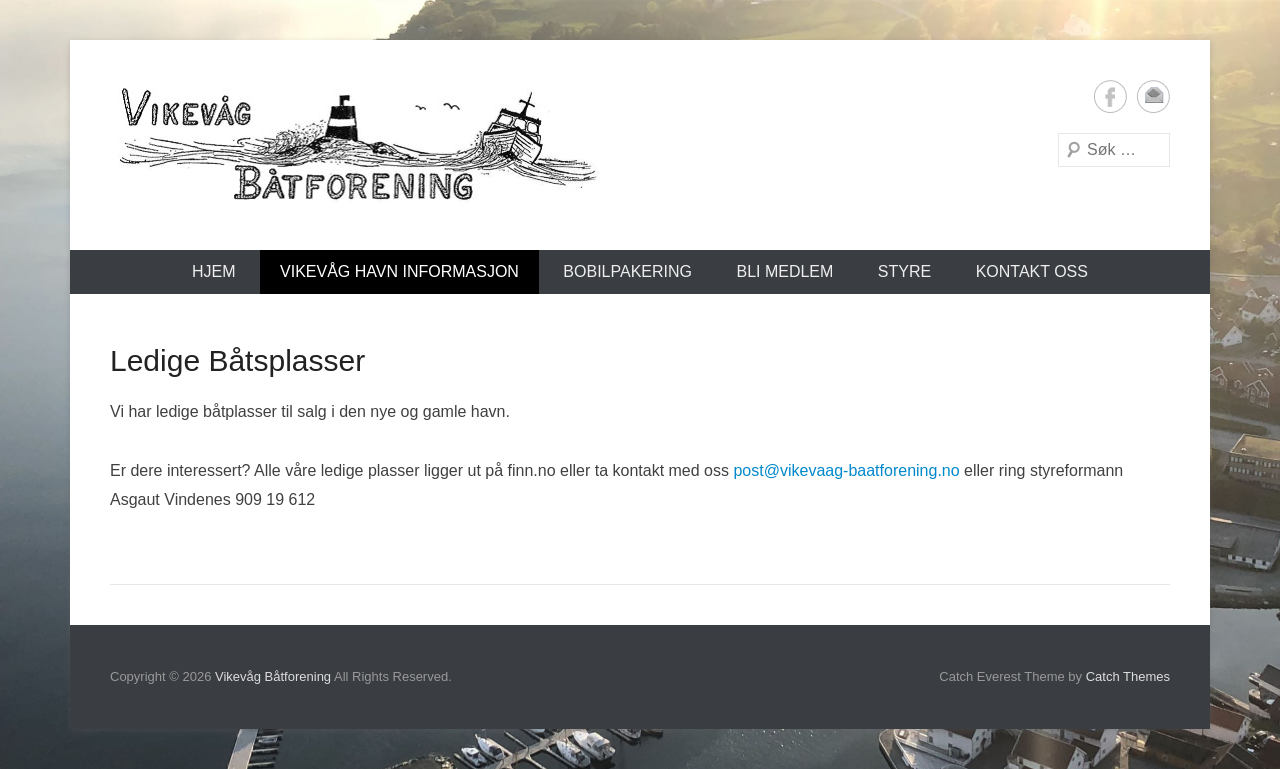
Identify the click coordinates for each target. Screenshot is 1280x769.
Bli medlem (784, 271)
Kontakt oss (1032, 271)
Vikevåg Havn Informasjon (399, 271)
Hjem (214, 271)
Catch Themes (1128, 676)
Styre (904, 271)
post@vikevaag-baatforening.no (846, 470)
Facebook (1110, 96)
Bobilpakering (627, 271)
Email (1153, 96)
